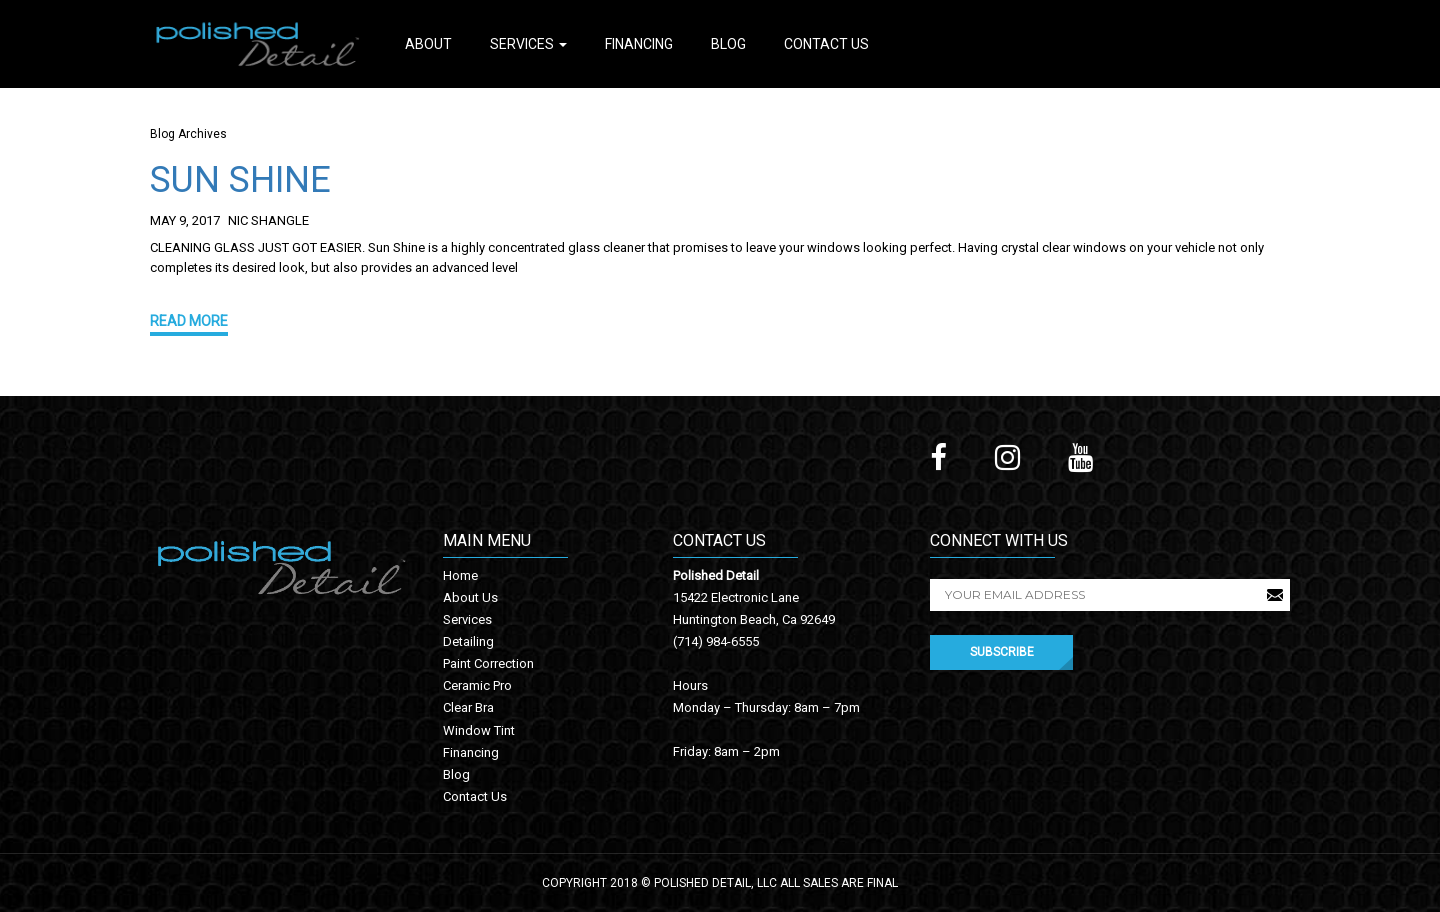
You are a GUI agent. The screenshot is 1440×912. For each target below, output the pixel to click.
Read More (189, 321)
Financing (639, 44)
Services (528, 44)
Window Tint (479, 730)
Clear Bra (468, 707)
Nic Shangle (268, 220)
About (428, 44)
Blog (728, 44)
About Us (470, 597)
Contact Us (826, 44)
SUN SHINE (240, 180)
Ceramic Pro (477, 685)
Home (460, 575)
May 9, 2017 (185, 220)
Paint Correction (488, 663)
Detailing (468, 641)
